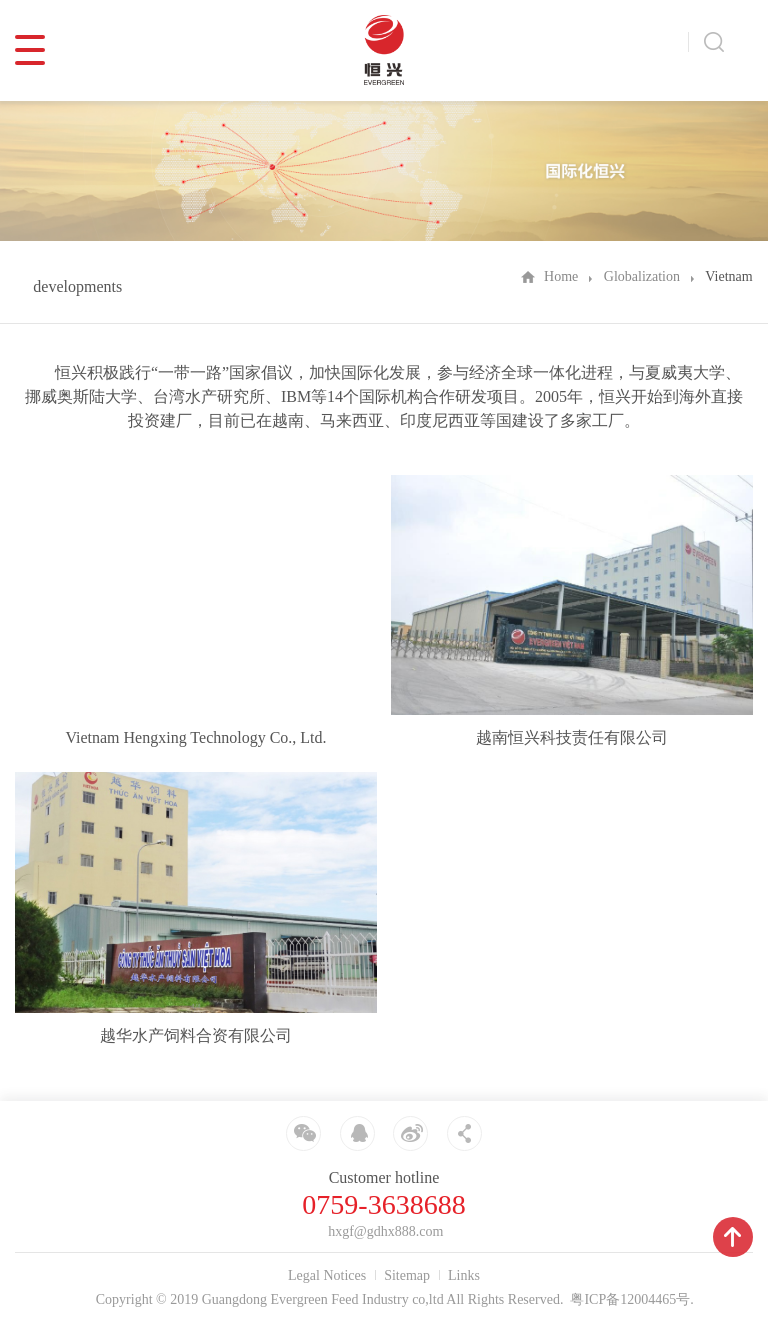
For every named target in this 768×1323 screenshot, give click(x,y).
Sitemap (407, 1275)
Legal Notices (327, 1275)
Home (561, 276)
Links (464, 1275)
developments (77, 286)
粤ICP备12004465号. (631, 1299)
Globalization (642, 276)
